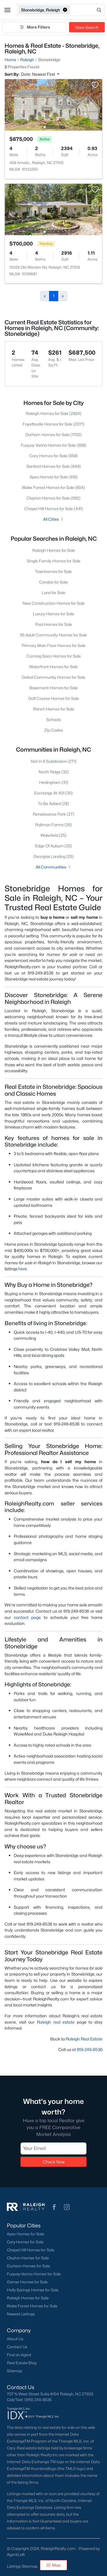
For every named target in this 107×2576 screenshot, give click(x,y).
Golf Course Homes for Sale (53, 698)
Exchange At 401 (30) (53, 792)
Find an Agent (19, 2355)
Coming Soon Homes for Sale (54, 656)
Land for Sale (53, 592)
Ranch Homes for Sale (53, 708)
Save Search (86, 27)
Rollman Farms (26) (53, 824)
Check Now (53, 2161)
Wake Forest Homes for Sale (32, 2306)
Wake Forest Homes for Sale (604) (53, 487)
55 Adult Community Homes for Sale (53, 634)
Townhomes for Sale (53, 571)
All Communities (53, 866)
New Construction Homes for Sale (54, 603)
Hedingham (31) (53, 782)
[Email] (53, 2148)
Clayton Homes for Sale (28, 2258)
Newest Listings (21, 2314)
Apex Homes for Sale (25, 2234)
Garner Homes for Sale (27, 2282)
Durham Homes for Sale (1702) (53, 434)
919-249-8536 (89, 2049)
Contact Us (17, 2347)
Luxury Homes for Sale (53, 613)
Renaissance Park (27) (53, 814)
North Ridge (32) (54, 771)
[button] (7, 10)
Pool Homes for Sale (53, 624)
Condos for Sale (53, 582)
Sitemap (14, 2371)
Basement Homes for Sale (53, 687)
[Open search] (87, 10)
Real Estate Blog (22, 2363)
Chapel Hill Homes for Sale (30, 2250)
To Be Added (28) (53, 803)
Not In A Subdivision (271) (53, 761)
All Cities (53, 519)
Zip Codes (53, 730)
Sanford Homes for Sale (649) (54, 466)
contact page (27, 1617)
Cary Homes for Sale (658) (53, 455)
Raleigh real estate (55, 2022)
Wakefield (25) (53, 835)
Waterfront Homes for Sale (53, 666)
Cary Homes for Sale (25, 2242)
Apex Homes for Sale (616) (54, 476)
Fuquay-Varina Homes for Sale (34, 2274)
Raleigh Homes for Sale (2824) (53, 413)
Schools (53, 719)
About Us (15, 2339)
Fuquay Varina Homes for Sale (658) (53, 445)
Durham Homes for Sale (28, 2266)
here (22, 1268)
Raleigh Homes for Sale (53, 550)
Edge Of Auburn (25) (53, 845)
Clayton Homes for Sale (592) (53, 498)
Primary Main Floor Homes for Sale (54, 645)
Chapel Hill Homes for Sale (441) (53, 508)
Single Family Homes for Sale (53, 560)
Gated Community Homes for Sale (53, 677)
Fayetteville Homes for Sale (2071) (53, 424)
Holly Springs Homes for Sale (32, 2290)
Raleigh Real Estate (84, 2038)
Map (53, 2565)
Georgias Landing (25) (53, 856)
